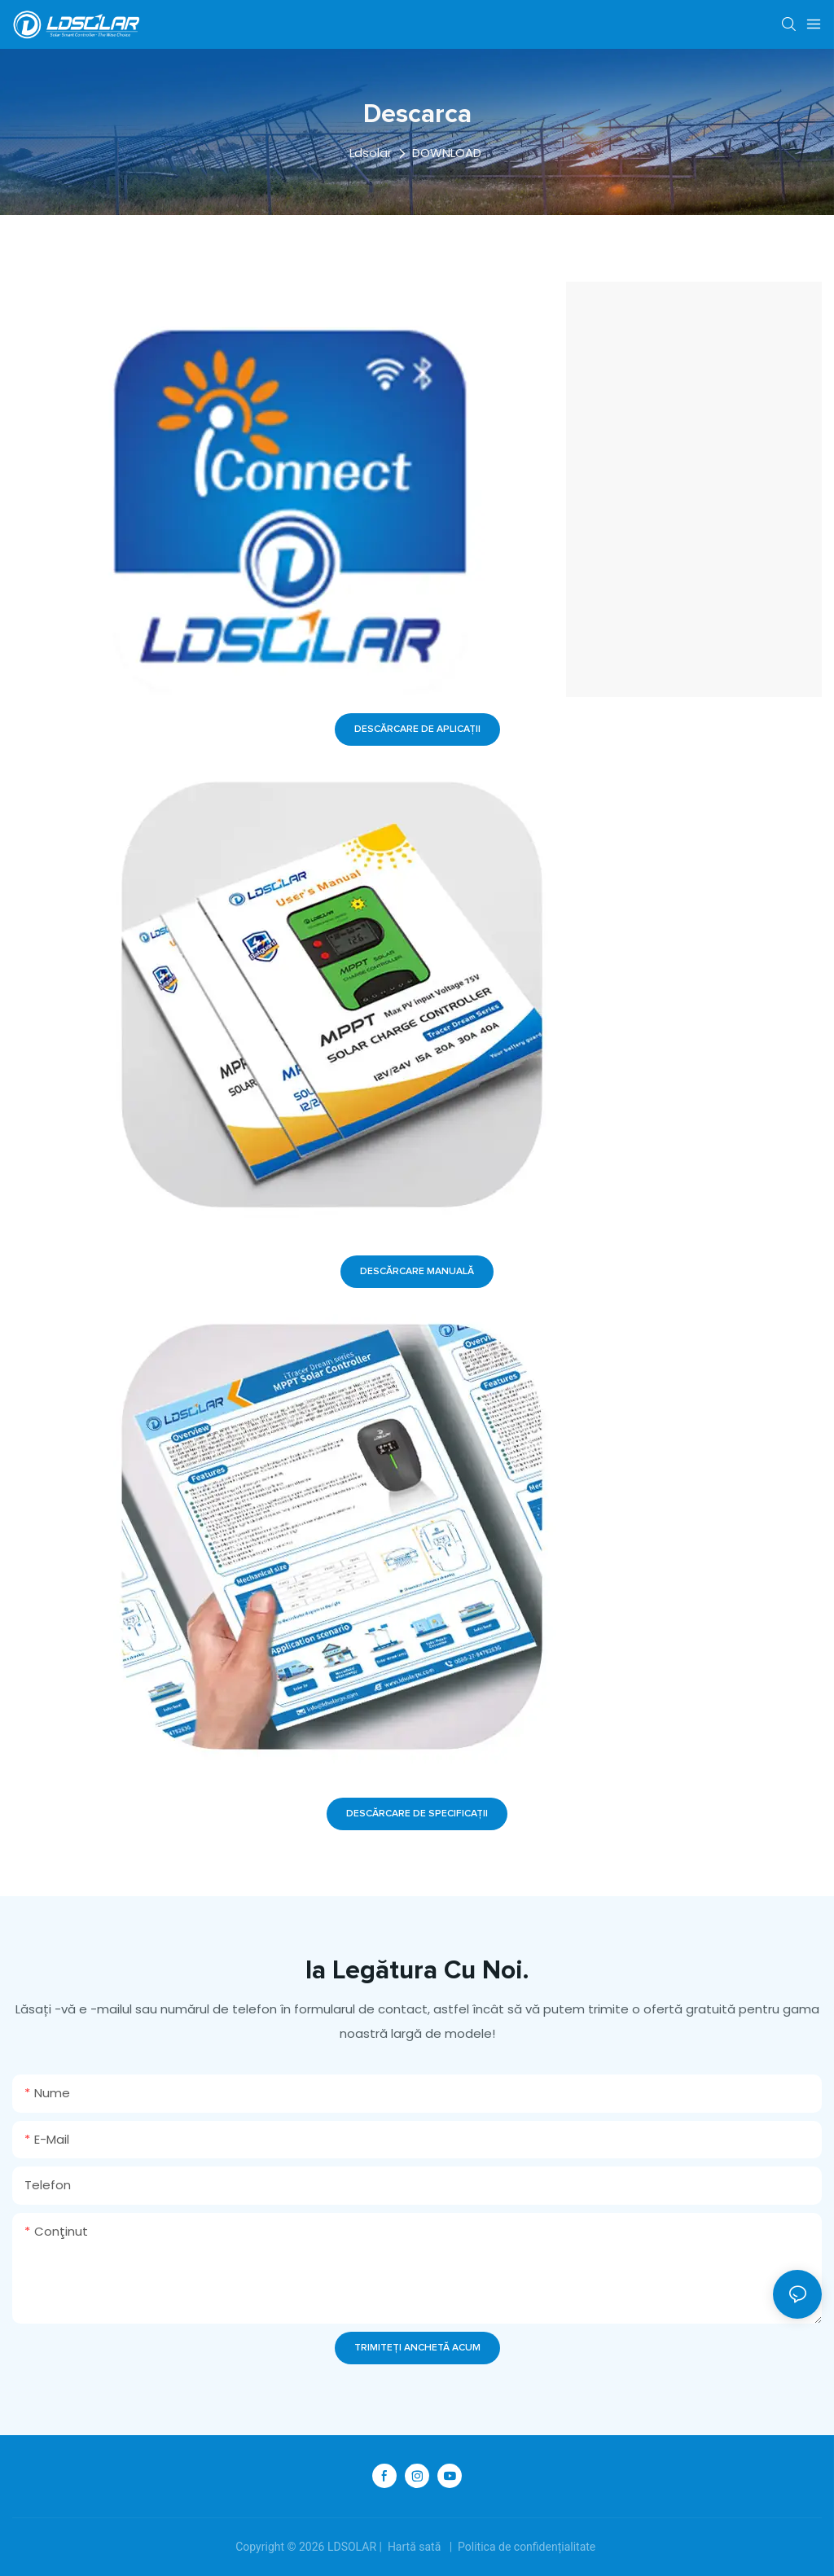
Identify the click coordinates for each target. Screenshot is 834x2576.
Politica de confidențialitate (527, 2546)
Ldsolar (370, 152)
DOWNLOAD (446, 152)
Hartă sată (413, 2546)
